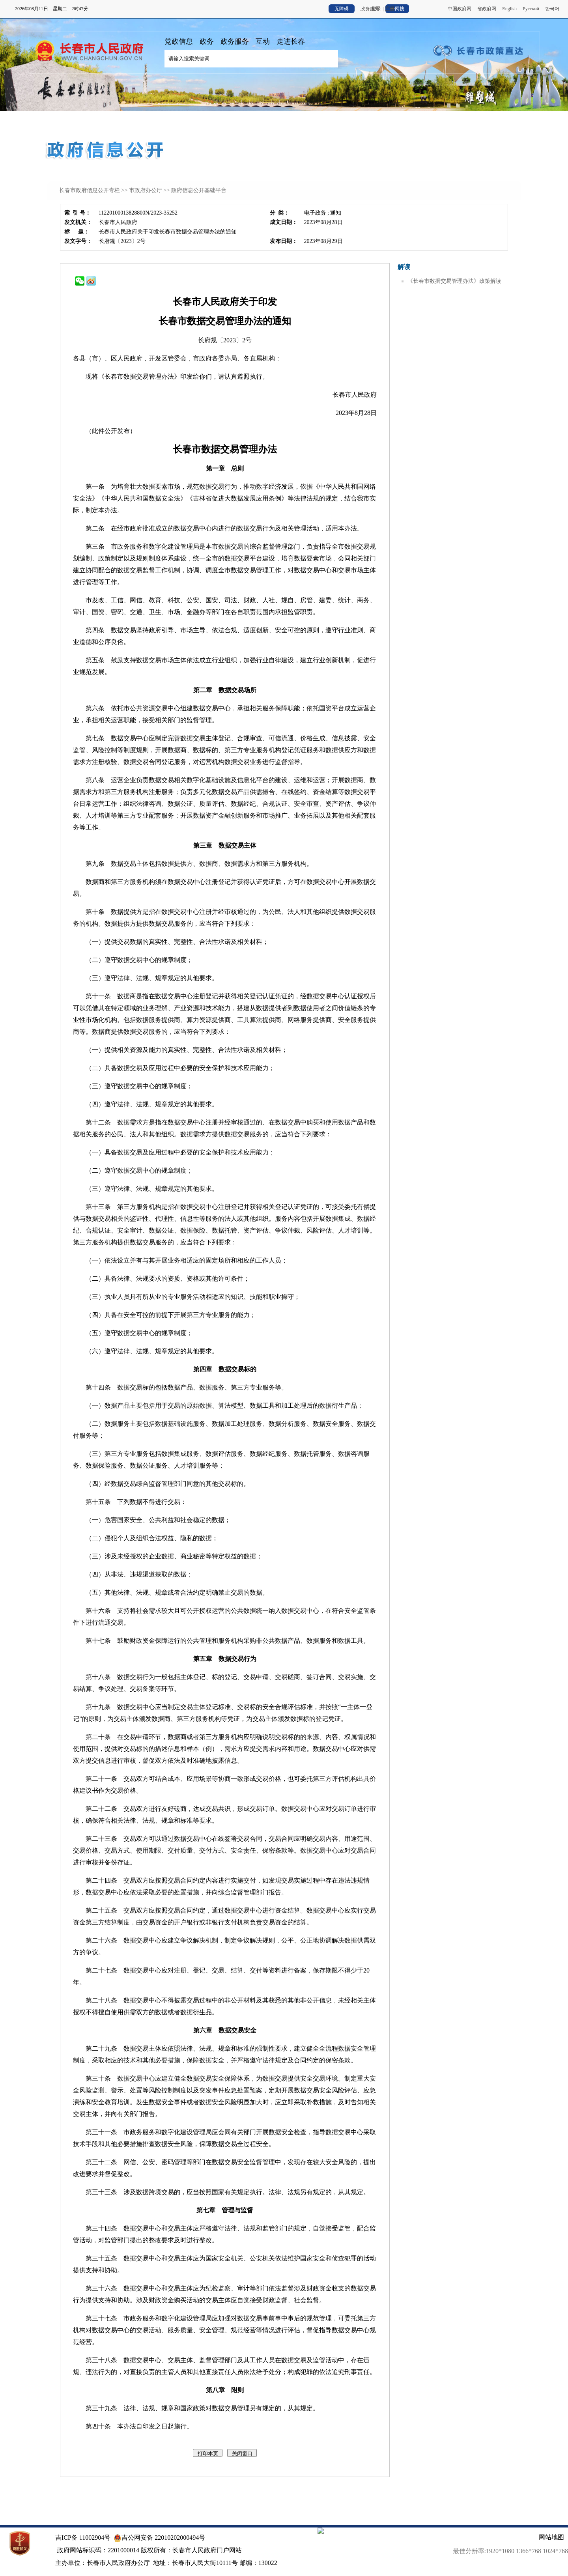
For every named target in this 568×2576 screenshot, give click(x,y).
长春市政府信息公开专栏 (89, 190)
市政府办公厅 (145, 190)
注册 (389, 8)
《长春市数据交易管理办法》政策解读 (454, 281)
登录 (376, 8)
